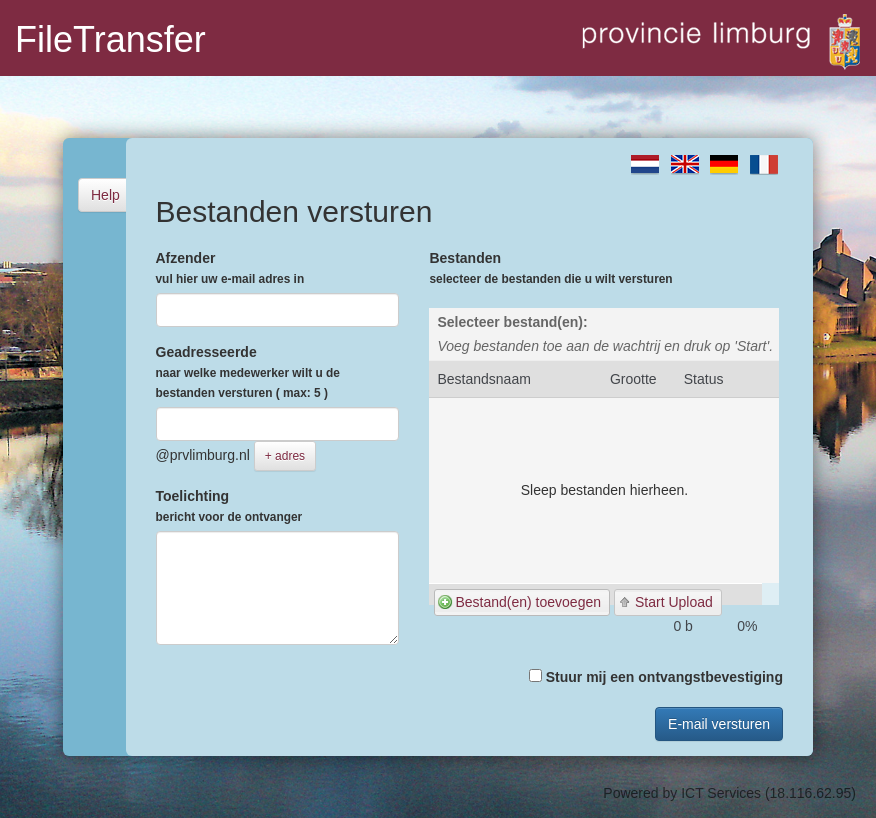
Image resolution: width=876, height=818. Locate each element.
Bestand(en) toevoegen (528, 602)
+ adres (285, 456)
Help (105, 195)
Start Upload (674, 602)
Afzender (230, 268)
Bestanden (550, 268)
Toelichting (229, 506)
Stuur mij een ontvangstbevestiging (656, 677)
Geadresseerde (248, 372)
